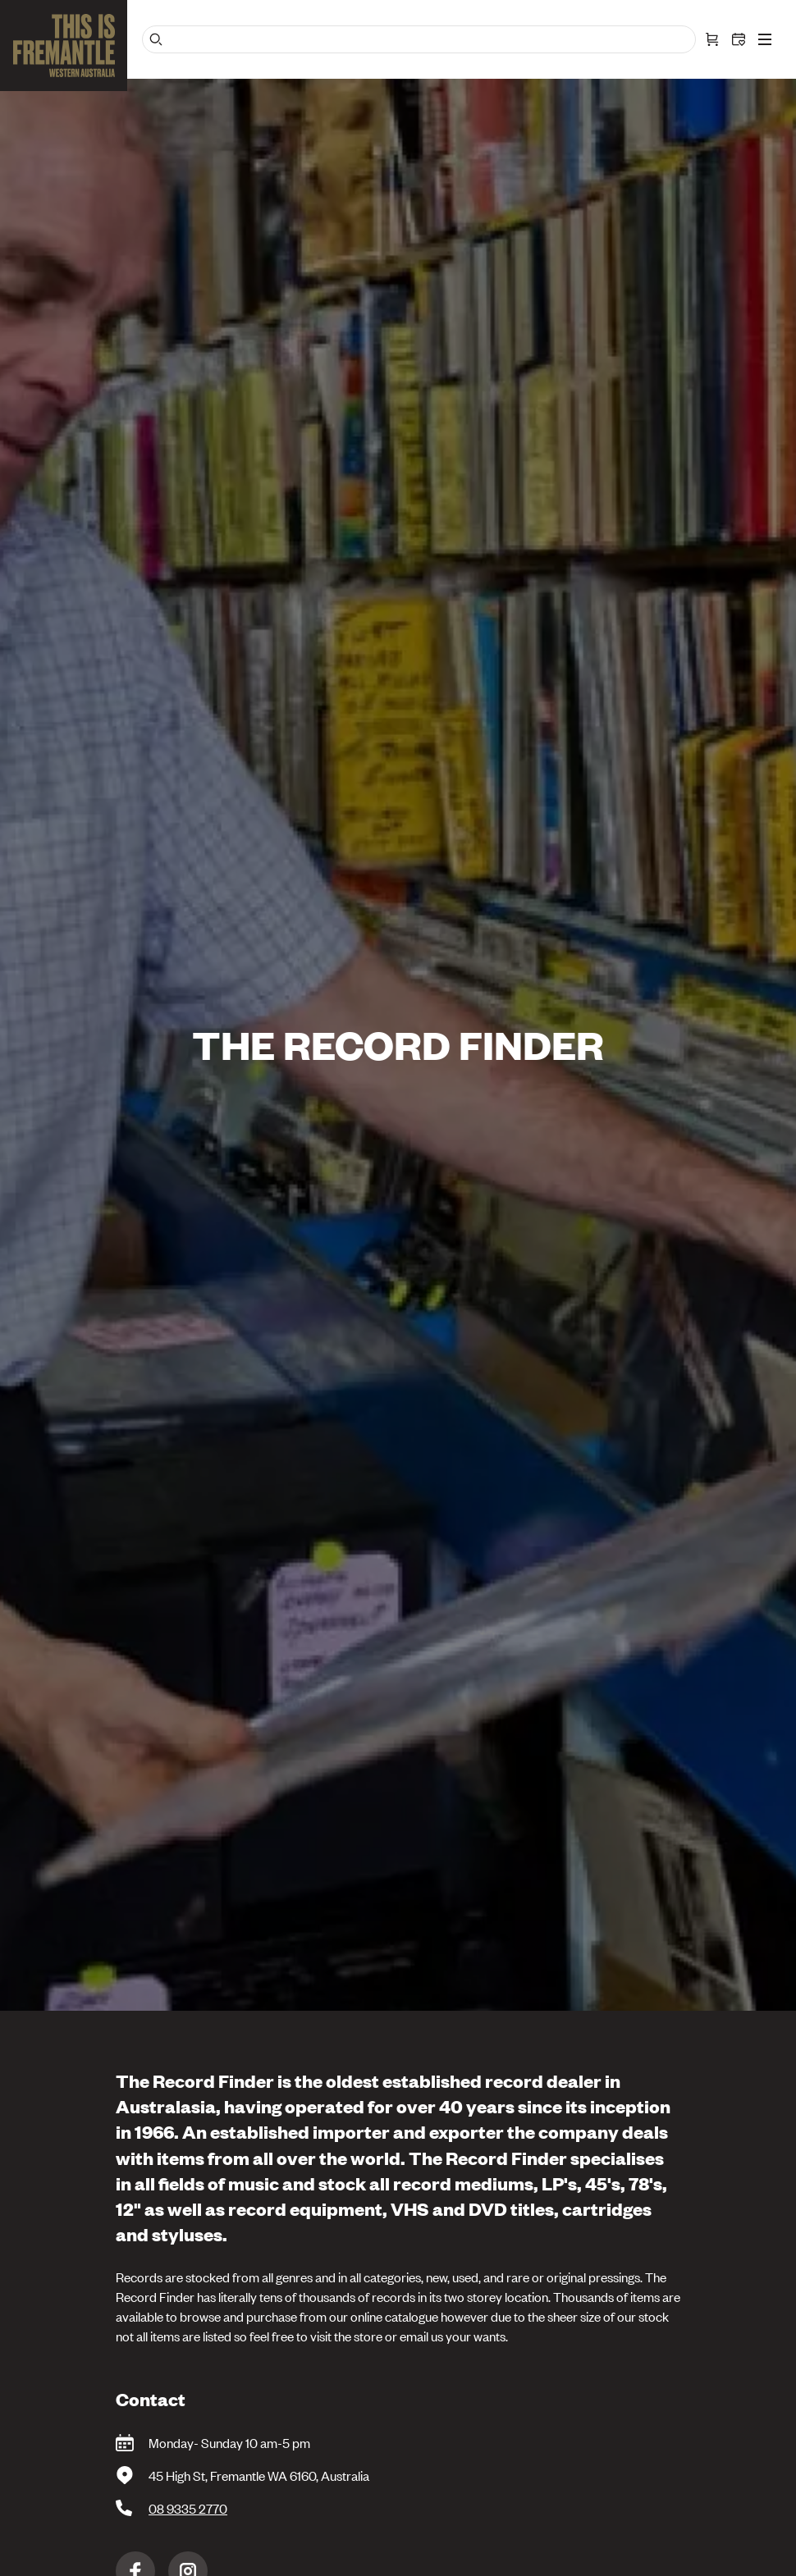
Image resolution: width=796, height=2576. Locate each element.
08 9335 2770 (188, 2508)
